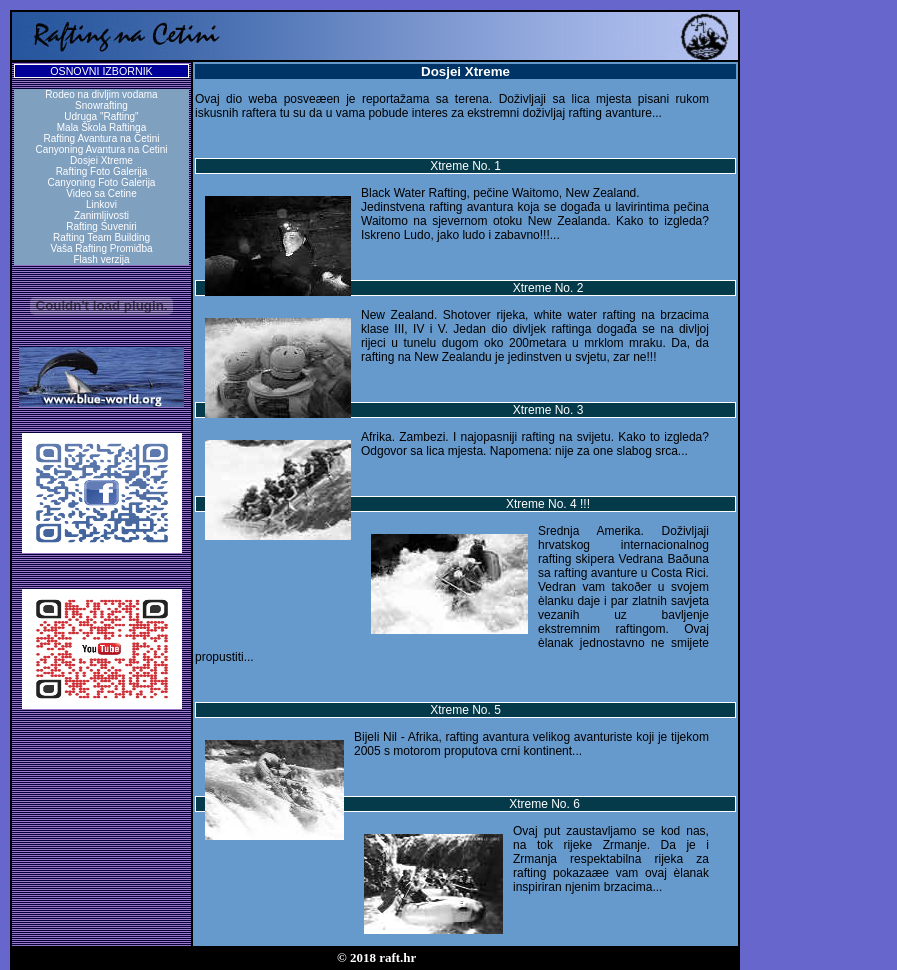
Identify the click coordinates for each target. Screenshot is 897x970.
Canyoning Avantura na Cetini (101, 149)
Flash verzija (101, 259)
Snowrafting (101, 105)
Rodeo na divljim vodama (101, 94)
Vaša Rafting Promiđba (101, 248)
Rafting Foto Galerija (102, 171)
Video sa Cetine (101, 193)
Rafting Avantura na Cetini (101, 138)
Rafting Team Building (101, 237)
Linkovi (101, 204)
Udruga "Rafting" (101, 116)
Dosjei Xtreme (101, 160)
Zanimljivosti (101, 215)
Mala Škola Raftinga (102, 127)
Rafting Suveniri (101, 226)
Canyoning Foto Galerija (102, 182)
